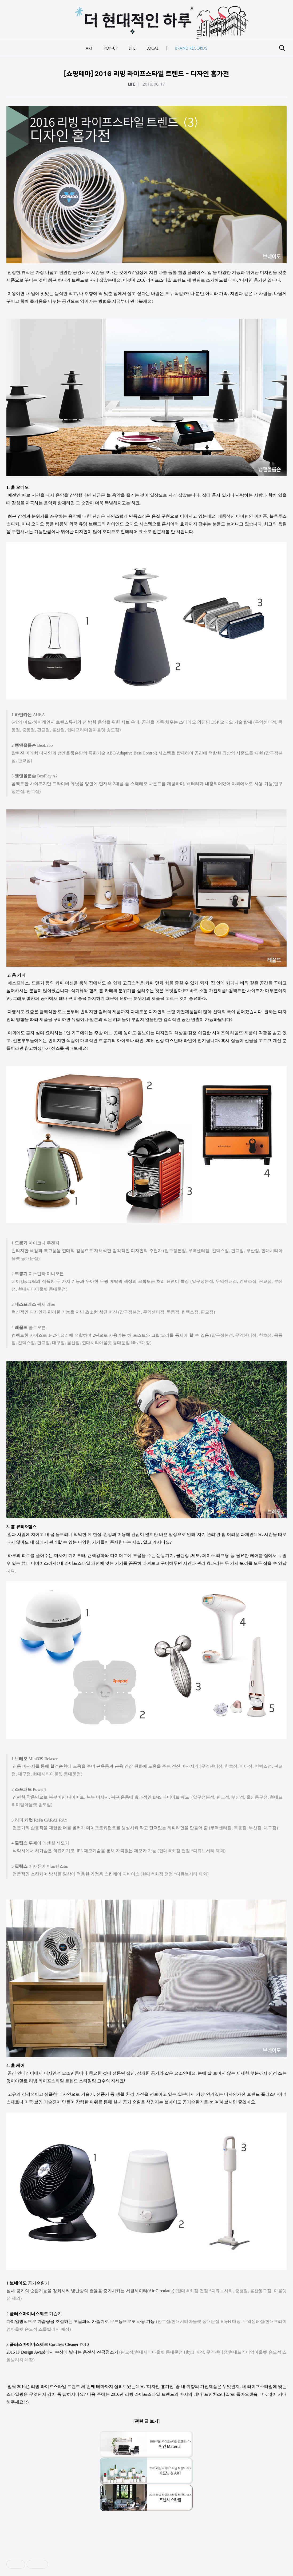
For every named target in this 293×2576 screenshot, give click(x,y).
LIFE (131, 84)
